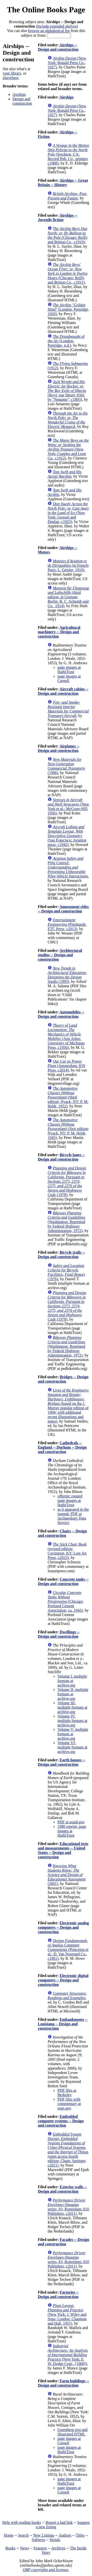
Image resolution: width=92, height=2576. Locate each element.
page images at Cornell (69, 678)
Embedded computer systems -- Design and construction (61, 2120)
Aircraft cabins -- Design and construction (63, 691)
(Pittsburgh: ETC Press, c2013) (67, 924)
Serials (55, 2540)
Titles (80, 2535)
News (24, 2548)
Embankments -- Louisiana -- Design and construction (63, 2023)
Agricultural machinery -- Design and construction (59, 631)
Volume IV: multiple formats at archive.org (72, 1720)
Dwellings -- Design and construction (58, 1634)
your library (12, 73)
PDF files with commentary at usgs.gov (69, 2103)
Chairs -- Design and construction (62, 1533)
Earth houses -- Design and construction (61, 1762)
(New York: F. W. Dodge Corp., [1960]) (68, 2355)
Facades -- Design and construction (63, 2241)
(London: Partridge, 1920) (68, 309)
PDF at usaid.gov (71, 1822)
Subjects (38, 2540)
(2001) (67, 1875)
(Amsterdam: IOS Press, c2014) (66, 1065)
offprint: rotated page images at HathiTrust (69, 1500)
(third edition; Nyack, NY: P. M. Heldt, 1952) (68, 1097)
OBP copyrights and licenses (45, 2570)
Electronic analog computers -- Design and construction (63, 1927)
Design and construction (22, 101)
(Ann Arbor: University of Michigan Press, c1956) (66, 1036)
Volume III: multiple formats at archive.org (72, 1707)
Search (23, 2535)
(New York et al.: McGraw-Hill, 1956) (68, 806)
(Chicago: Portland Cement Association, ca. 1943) (65, 1601)
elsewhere (10, 78)
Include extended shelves (57, 26)
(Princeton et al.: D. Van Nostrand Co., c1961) (68, 1949)
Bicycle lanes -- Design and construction (61, 1157)
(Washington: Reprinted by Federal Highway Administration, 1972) (66, 1222)
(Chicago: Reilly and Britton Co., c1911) (68, 273)
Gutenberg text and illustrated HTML (72, 2432)
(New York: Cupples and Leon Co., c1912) (68, 449)
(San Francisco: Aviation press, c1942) (67, 836)
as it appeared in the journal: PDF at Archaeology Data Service (73, 1516)
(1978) (67, 1181)
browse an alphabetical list (49, 31)
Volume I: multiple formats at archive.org (72, 1680)
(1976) (66, 1272)
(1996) (66, 766)
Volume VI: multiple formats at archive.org (72, 1747)
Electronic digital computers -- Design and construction (63, 1980)
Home (8, 2535)
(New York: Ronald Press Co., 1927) (67, 62)
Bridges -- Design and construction (63, 1379)
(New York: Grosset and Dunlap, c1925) (68, 513)
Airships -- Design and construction (58, 47)
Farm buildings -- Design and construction (63, 2383)
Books (10, 2548)
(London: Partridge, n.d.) (66, 340)
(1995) (67, 975)
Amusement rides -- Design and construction (63, 909)
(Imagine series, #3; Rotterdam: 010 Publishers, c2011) (68, 2207)
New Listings (43, 2535)
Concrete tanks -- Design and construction (63, 1581)
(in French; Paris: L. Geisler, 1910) (68, 565)
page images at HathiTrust (69, 669)
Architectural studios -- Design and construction (60, 954)
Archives (58, 2548)
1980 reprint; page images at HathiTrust (71, 1830)
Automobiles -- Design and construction (61, 1014)
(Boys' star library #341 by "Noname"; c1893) (67, 391)
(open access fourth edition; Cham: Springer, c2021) (68, 2149)
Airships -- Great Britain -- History (63, 182)
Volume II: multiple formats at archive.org (72, 1694)
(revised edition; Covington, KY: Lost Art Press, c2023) (67, 1551)
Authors (65, 2535)
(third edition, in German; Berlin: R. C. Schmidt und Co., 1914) (68, 597)
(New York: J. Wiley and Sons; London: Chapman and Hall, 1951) (67, 2314)
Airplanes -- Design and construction (58, 748)
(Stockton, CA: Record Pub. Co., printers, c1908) (68, 154)
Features (40, 2548)
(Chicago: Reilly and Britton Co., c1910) (68, 235)
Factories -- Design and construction (58, 2294)
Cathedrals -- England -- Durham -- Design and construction (62, 1447)
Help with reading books (21, 2522)
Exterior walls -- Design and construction (62, 2189)
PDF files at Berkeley (66, 2092)
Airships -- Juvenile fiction (57, 217)
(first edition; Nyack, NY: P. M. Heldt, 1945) (68, 1129)
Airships (19, 94)
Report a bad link (59, 2522)
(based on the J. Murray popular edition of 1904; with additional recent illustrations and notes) (68, 1405)
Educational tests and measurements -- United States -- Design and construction (63, 1850)
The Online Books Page (46, 9)
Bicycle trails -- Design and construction (61, 1254)
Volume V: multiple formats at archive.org (72, 1733)
